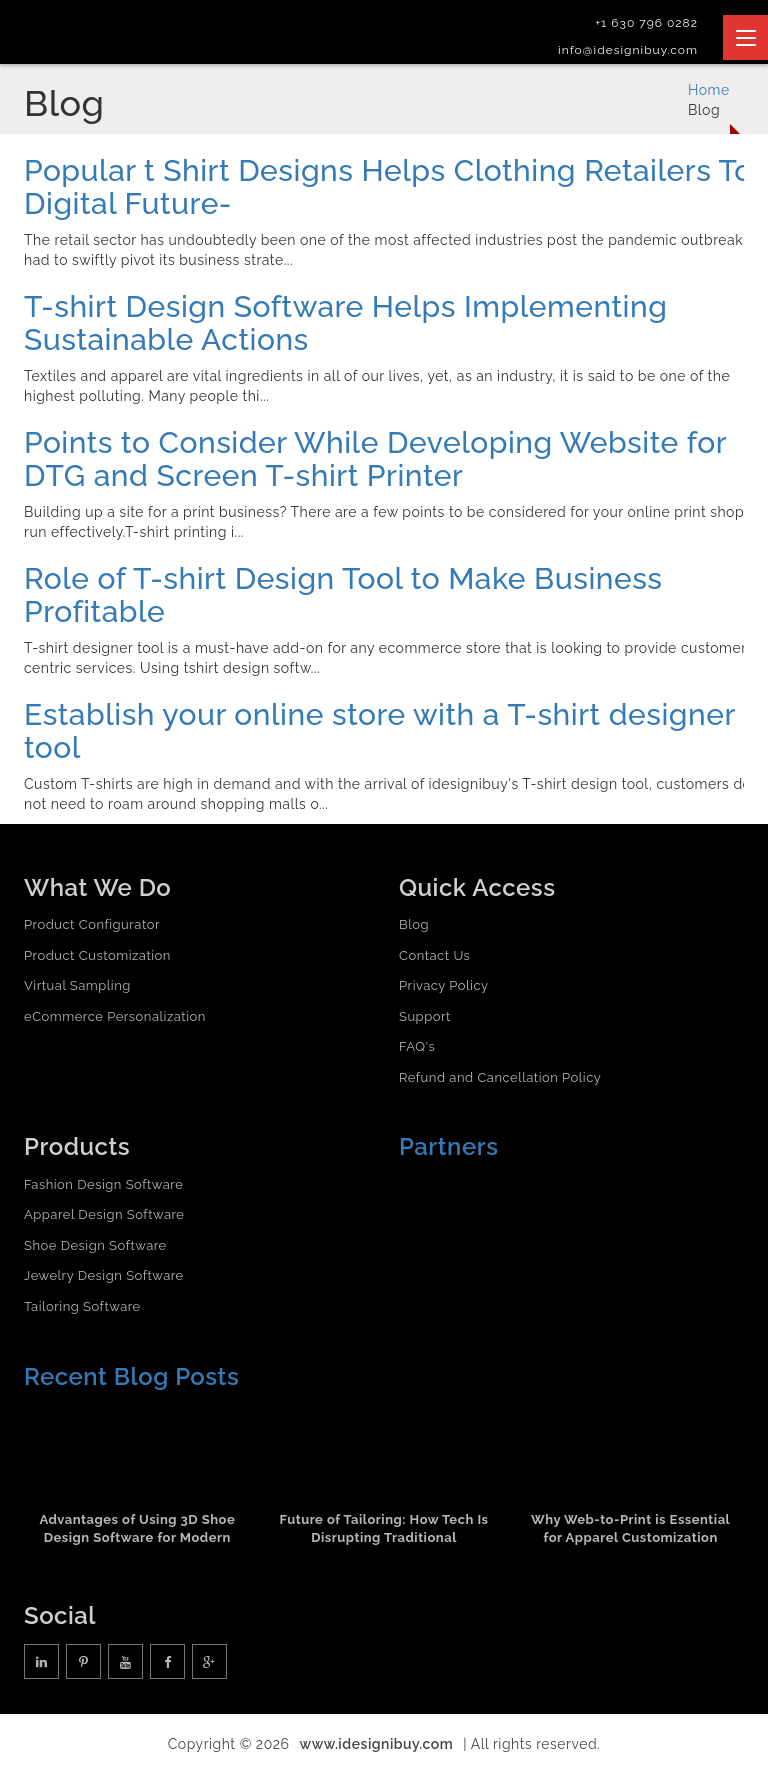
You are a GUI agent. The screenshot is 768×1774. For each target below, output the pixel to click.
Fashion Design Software (103, 1184)
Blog (414, 924)
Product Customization (97, 955)
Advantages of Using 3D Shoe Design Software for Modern (137, 1529)
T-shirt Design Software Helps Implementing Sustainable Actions (345, 323)
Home (709, 90)
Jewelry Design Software (104, 1275)
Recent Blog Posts (131, 1376)
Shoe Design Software (95, 1245)
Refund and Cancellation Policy (500, 1077)
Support (425, 1016)
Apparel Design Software (104, 1214)
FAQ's (417, 1046)
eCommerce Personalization (115, 1016)
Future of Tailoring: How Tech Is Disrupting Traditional (383, 1529)
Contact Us (434, 955)
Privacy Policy (444, 985)
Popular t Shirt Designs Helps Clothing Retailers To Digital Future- (388, 187)
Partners (449, 1146)
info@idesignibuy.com (628, 50)
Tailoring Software (82, 1306)
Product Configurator (92, 924)
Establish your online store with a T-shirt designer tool (379, 731)
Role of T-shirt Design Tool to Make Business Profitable (343, 595)
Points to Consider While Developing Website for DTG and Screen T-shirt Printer (375, 459)
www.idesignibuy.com (377, 1744)
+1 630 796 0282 (646, 23)
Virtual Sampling (77, 985)
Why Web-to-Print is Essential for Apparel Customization (630, 1529)
